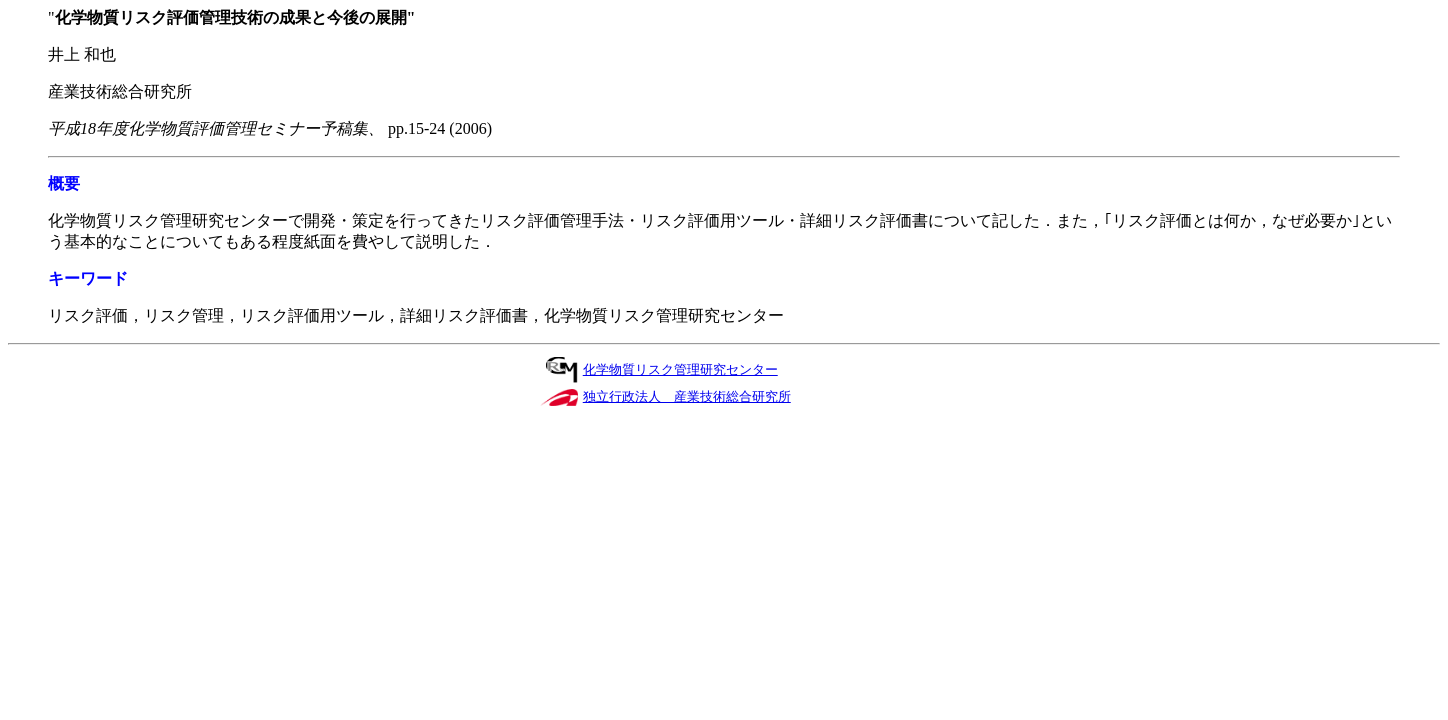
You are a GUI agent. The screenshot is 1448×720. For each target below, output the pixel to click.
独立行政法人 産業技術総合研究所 (687, 396)
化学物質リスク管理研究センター (680, 369)
